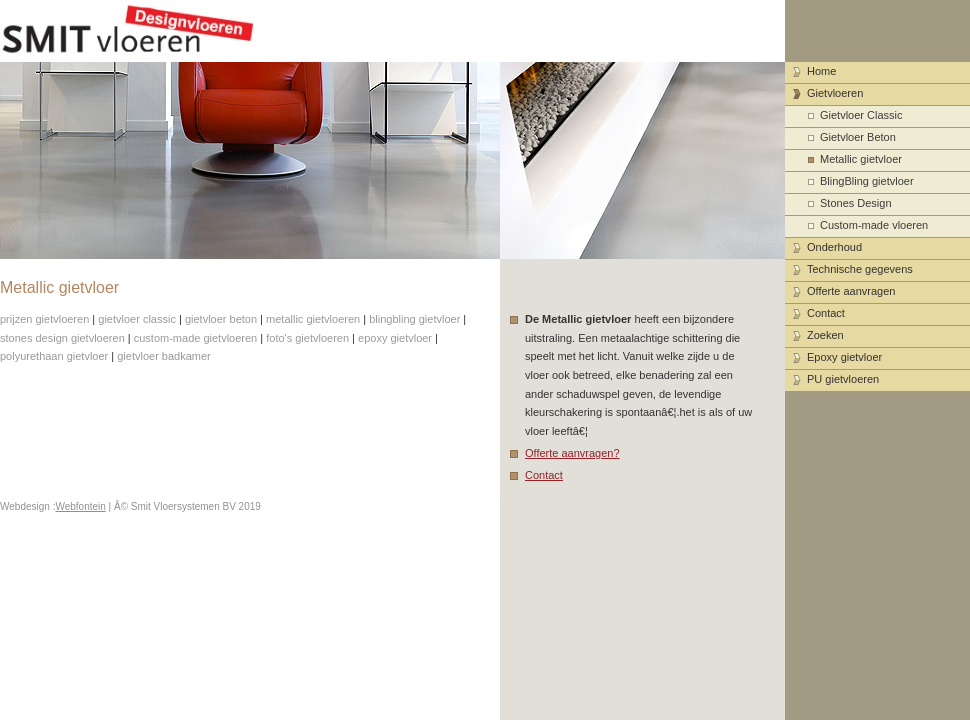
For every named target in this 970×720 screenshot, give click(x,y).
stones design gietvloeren (62, 338)
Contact (544, 475)
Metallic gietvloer (861, 159)
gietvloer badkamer (164, 356)
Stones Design (856, 203)
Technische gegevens (860, 269)
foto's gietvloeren (307, 338)
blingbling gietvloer (414, 319)
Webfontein (80, 506)
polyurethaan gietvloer (54, 356)
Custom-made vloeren (874, 225)
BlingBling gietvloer (867, 181)
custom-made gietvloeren (196, 338)
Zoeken (825, 335)
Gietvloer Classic (861, 115)
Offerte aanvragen (851, 291)
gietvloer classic (137, 319)
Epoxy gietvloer (844, 357)
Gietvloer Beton (858, 137)
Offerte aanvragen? (572, 453)
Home (821, 71)
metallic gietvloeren (313, 319)
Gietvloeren (835, 93)
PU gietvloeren (843, 379)
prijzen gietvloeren (44, 319)
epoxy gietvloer (395, 338)
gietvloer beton (221, 319)
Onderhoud (834, 247)
